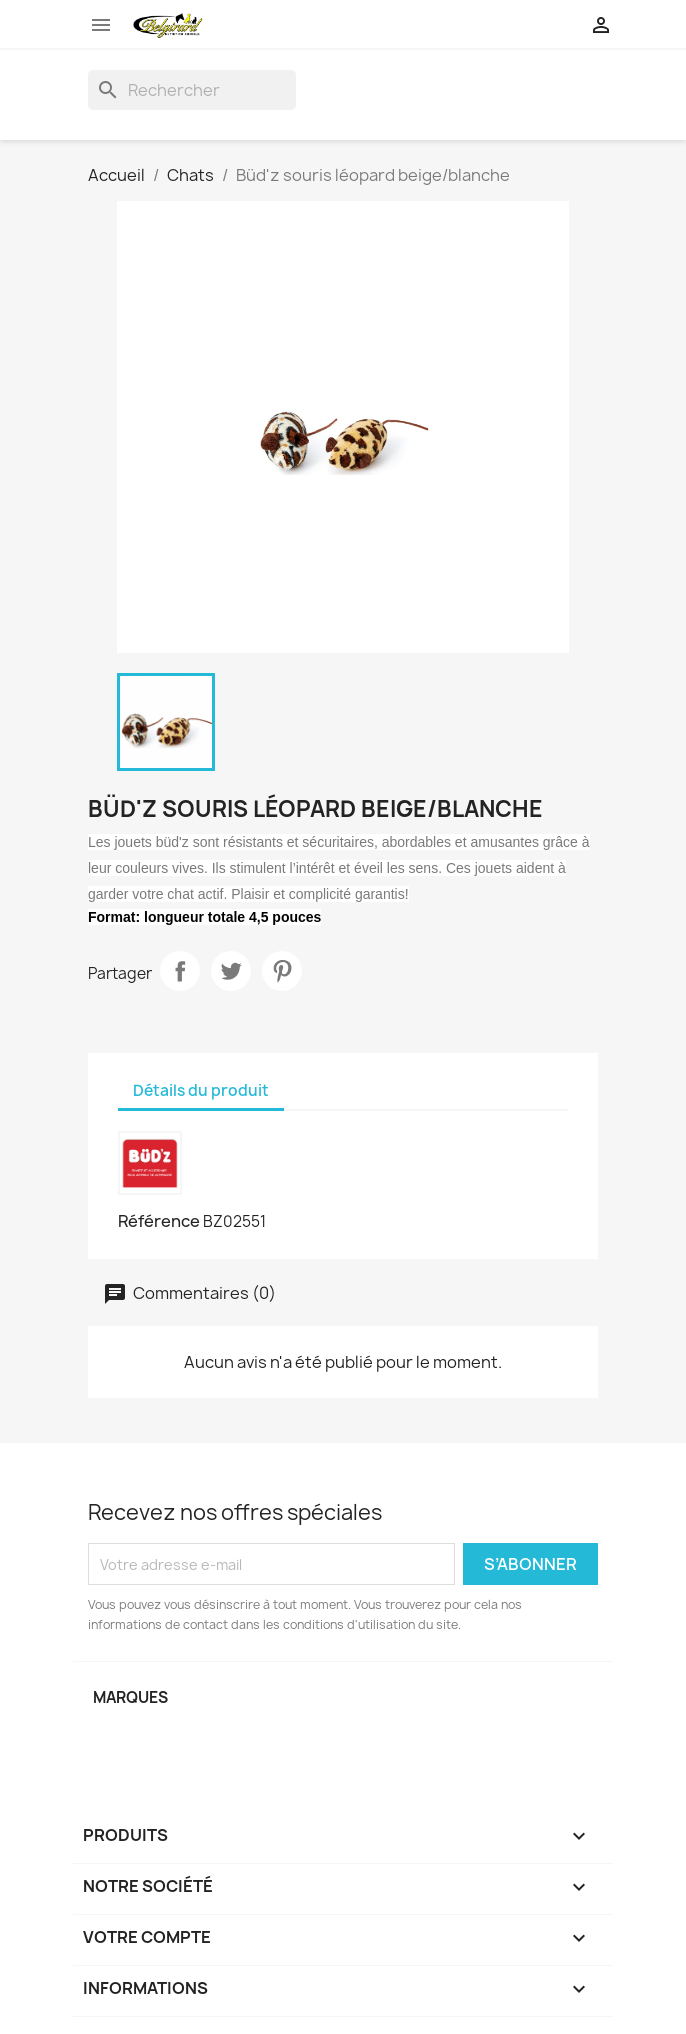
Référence (159, 1221)
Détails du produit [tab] (201, 1090)
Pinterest (282, 971)
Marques (130, 1697)
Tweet (231, 971)
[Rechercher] (192, 90)
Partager (180, 971)
